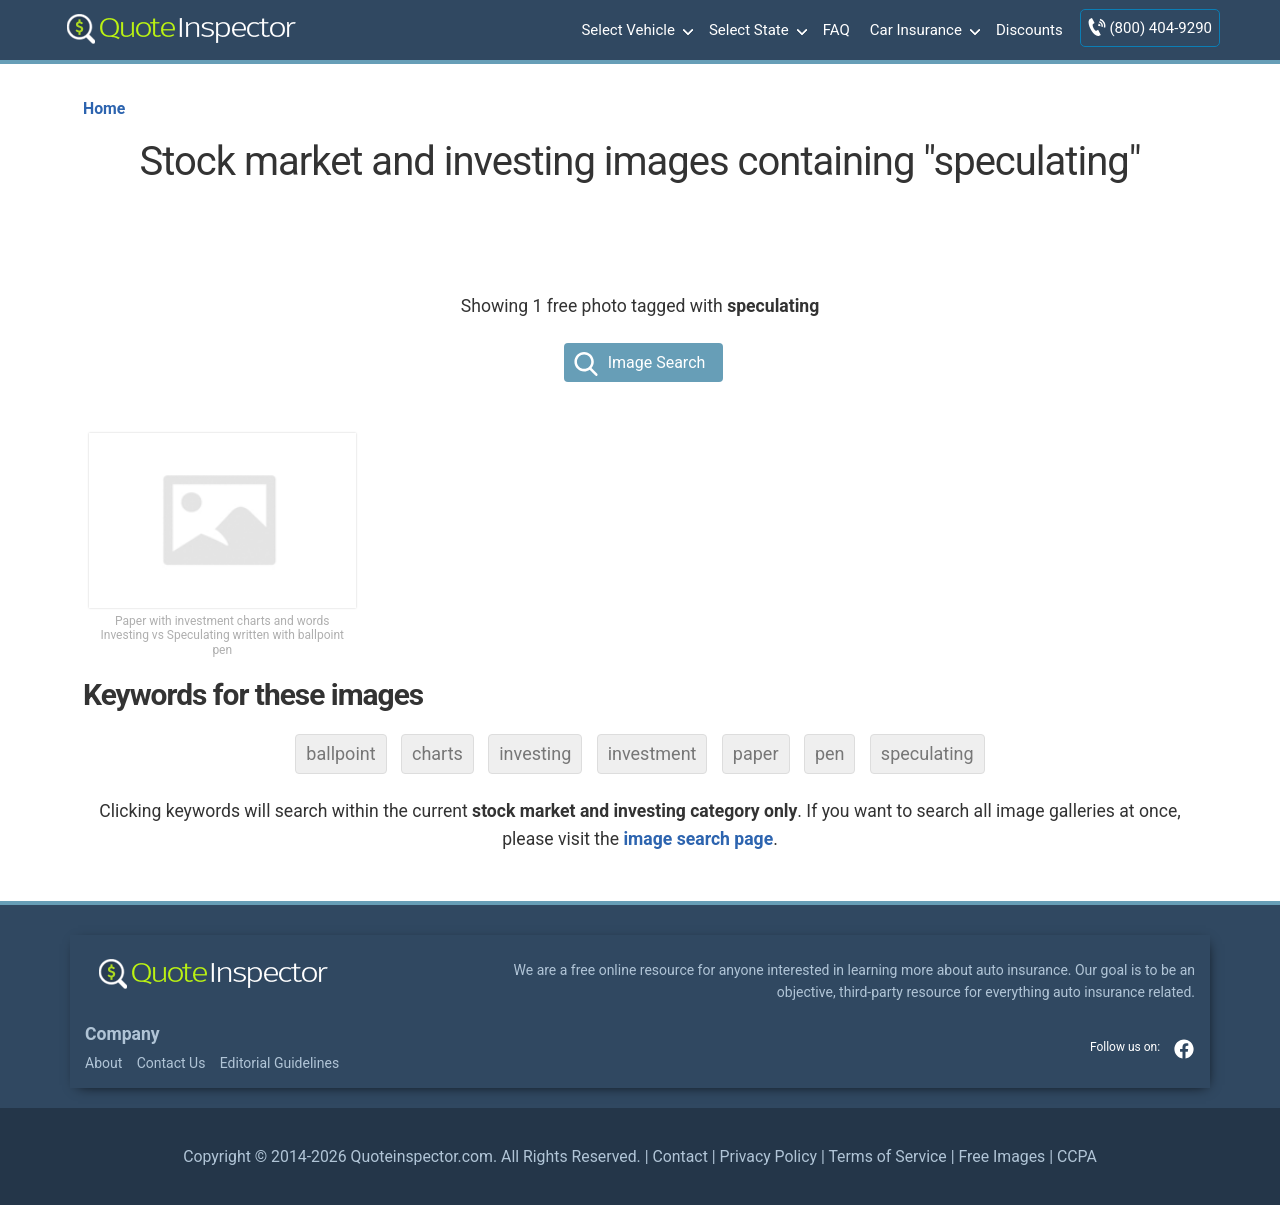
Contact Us (171, 1063)
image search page (698, 839)
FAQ (836, 30)
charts (437, 753)
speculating (927, 753)
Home (104, 108)
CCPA (1077, 1156)
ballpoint (340, 753)
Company (122, 1034)
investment (652, 753)
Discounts (1029, 30)
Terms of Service (887, 1156)
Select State (756, 31)
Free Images (1001, 1156)
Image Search (657, 362)
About (103, 1063)
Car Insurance (923, 31)
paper (756, 753)
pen (830, 753)
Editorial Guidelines (279, 1063)
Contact (679, 1156)
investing (535, 753)
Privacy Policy (768, 1156)
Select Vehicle (635, 31)
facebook (1184, 1049)
